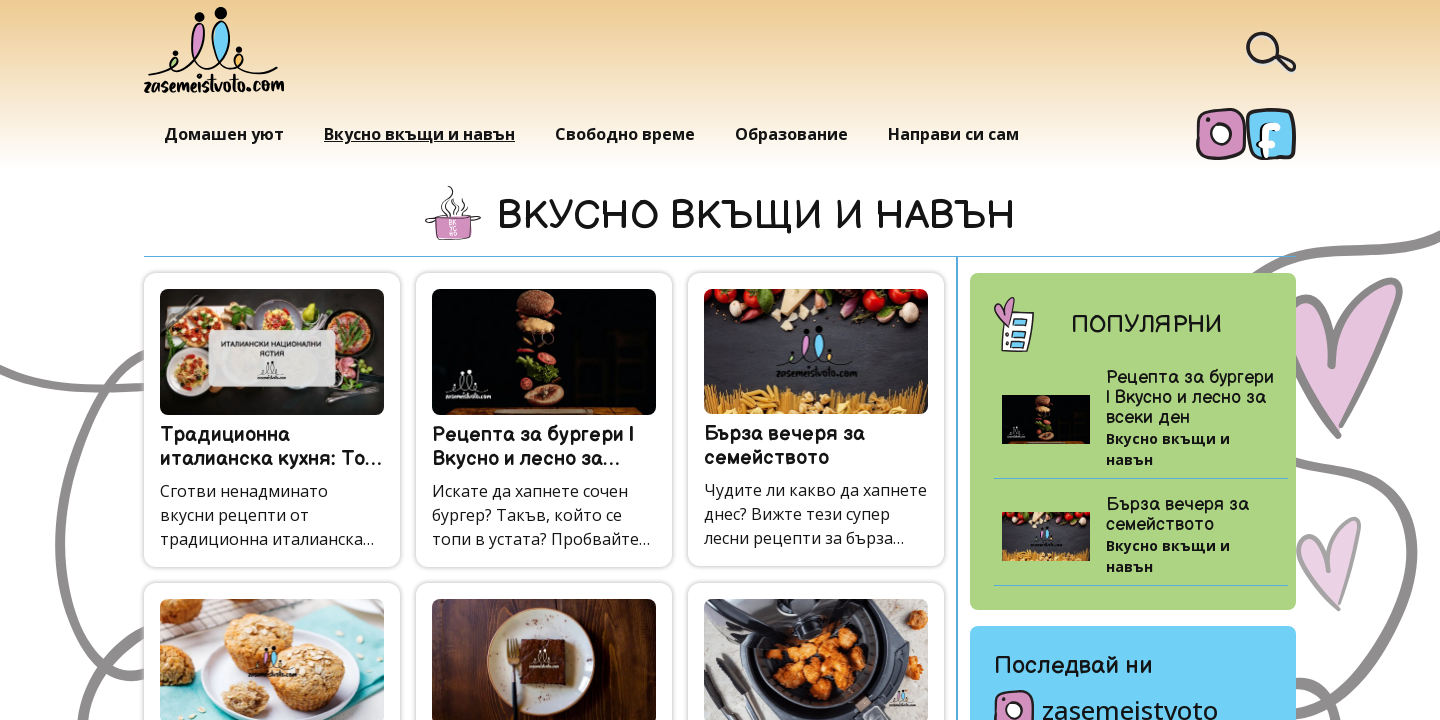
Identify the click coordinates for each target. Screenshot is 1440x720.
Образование (791, 134)
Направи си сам (953, 134)
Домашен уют (224, 134)
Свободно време (625, 134)
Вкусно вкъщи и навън (419, 134)
